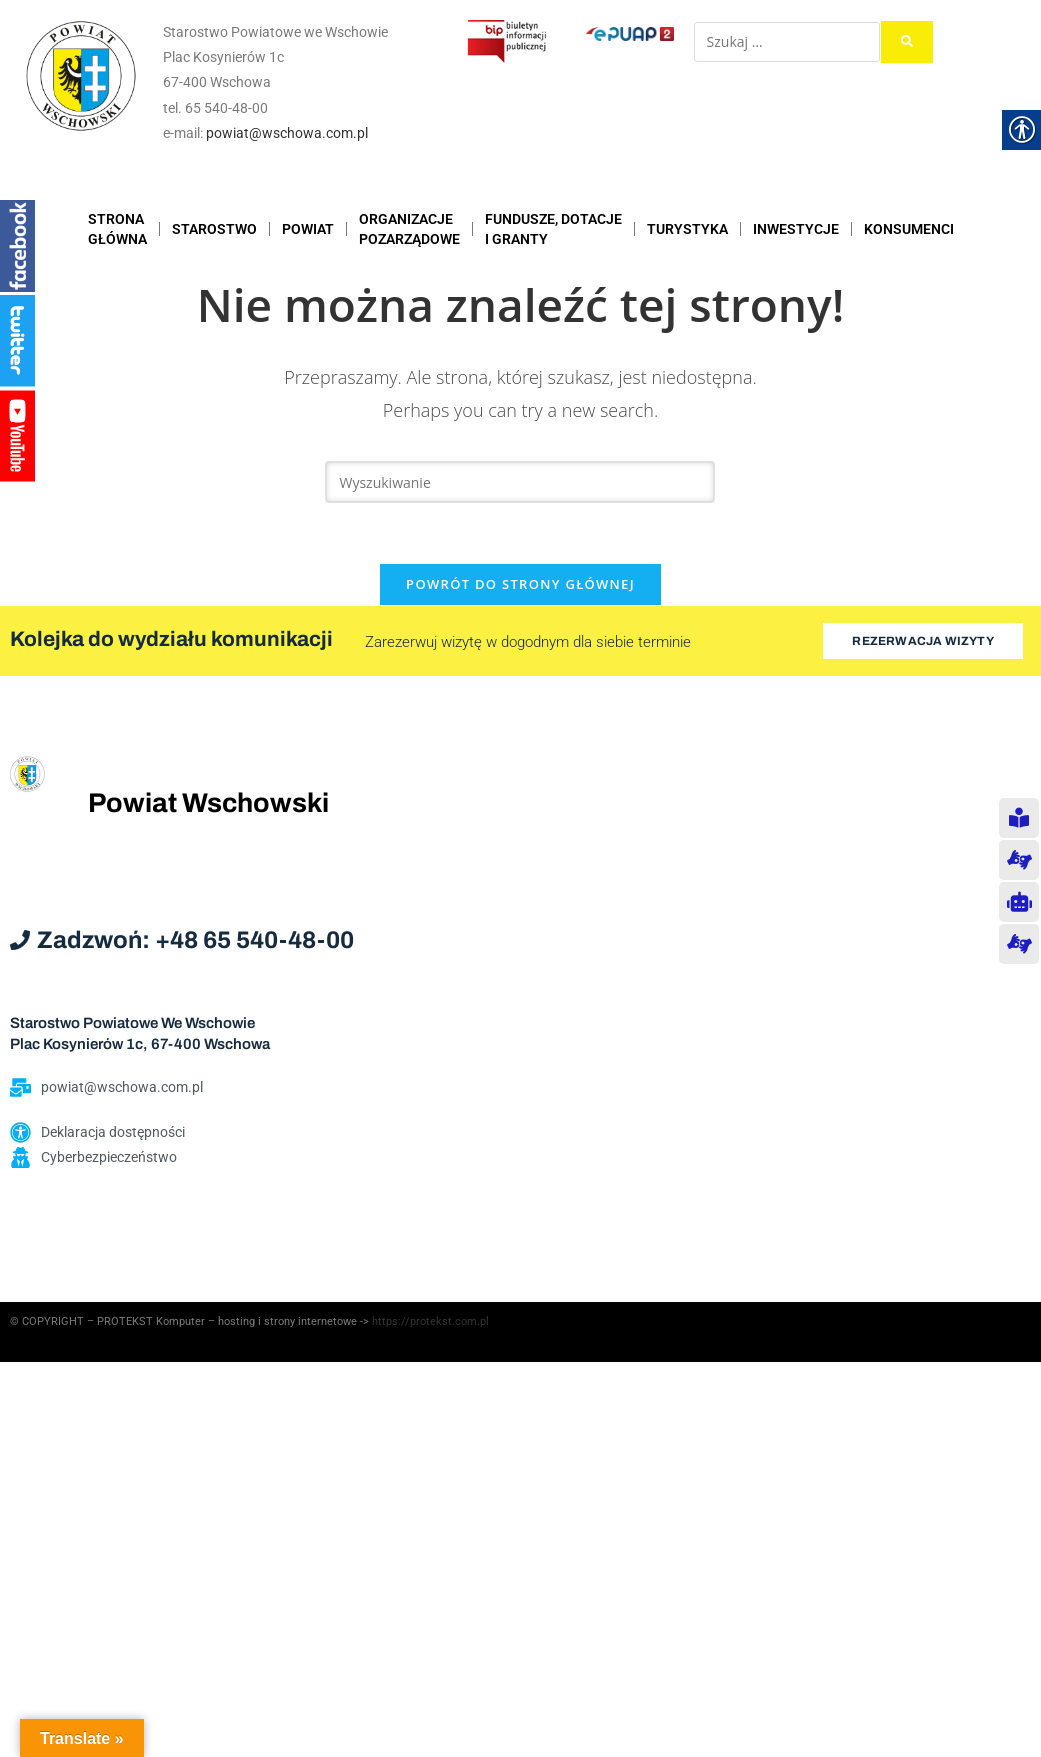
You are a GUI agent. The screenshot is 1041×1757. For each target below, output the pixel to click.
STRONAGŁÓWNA (117, 229)
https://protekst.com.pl (430, 1321)
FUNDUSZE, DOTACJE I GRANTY (553, 229)
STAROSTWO (214, 229)
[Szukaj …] (787, 42)
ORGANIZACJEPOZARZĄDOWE (409, 229)
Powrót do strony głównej (520, 584)
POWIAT (308, 229)
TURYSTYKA (687, 229)
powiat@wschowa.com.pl (287, 133)
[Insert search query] (520, 482)
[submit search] (907, 42)
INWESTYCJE (796, 229)
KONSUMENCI (909, 229)
